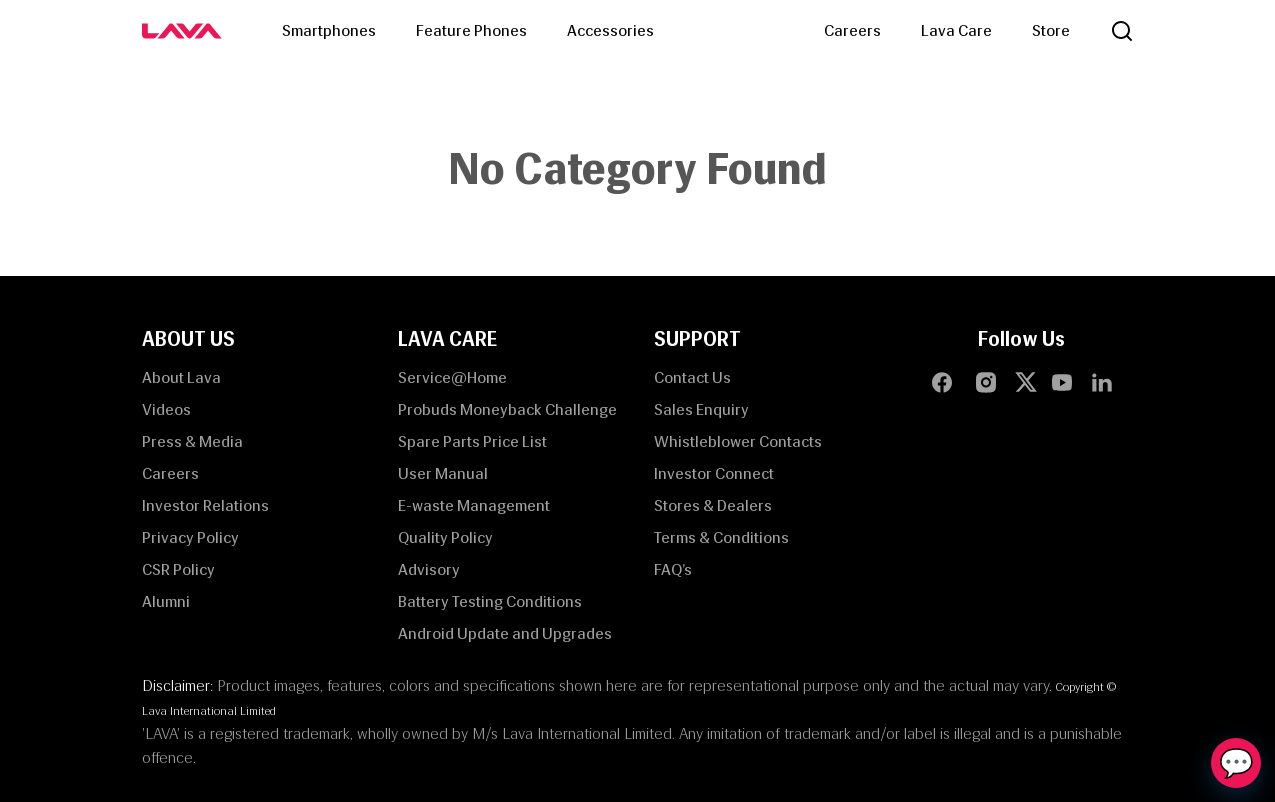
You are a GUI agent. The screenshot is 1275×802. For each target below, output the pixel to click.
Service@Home (452, 377)
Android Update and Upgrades (505, 633)
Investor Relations (205, 505)
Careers (852, 30)
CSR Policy (178, 569)
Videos (166, 409)
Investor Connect (714, 473)
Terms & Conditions (721, 537)
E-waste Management (474, 505)
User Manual (443, 473)
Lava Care (956, 30)
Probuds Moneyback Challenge (507, 409)
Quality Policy (445, 537)
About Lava (181, 377)
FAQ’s (673, 569)
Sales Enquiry (701, 409)
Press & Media (192, 441)
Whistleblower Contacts (738, 441)
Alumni (166, 601)
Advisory (429, 569)
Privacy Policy (190, 537)
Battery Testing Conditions (490, 601)
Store (1051, 30)
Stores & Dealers (713, 505)
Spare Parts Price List (472, 441)
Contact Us (692, 377)
